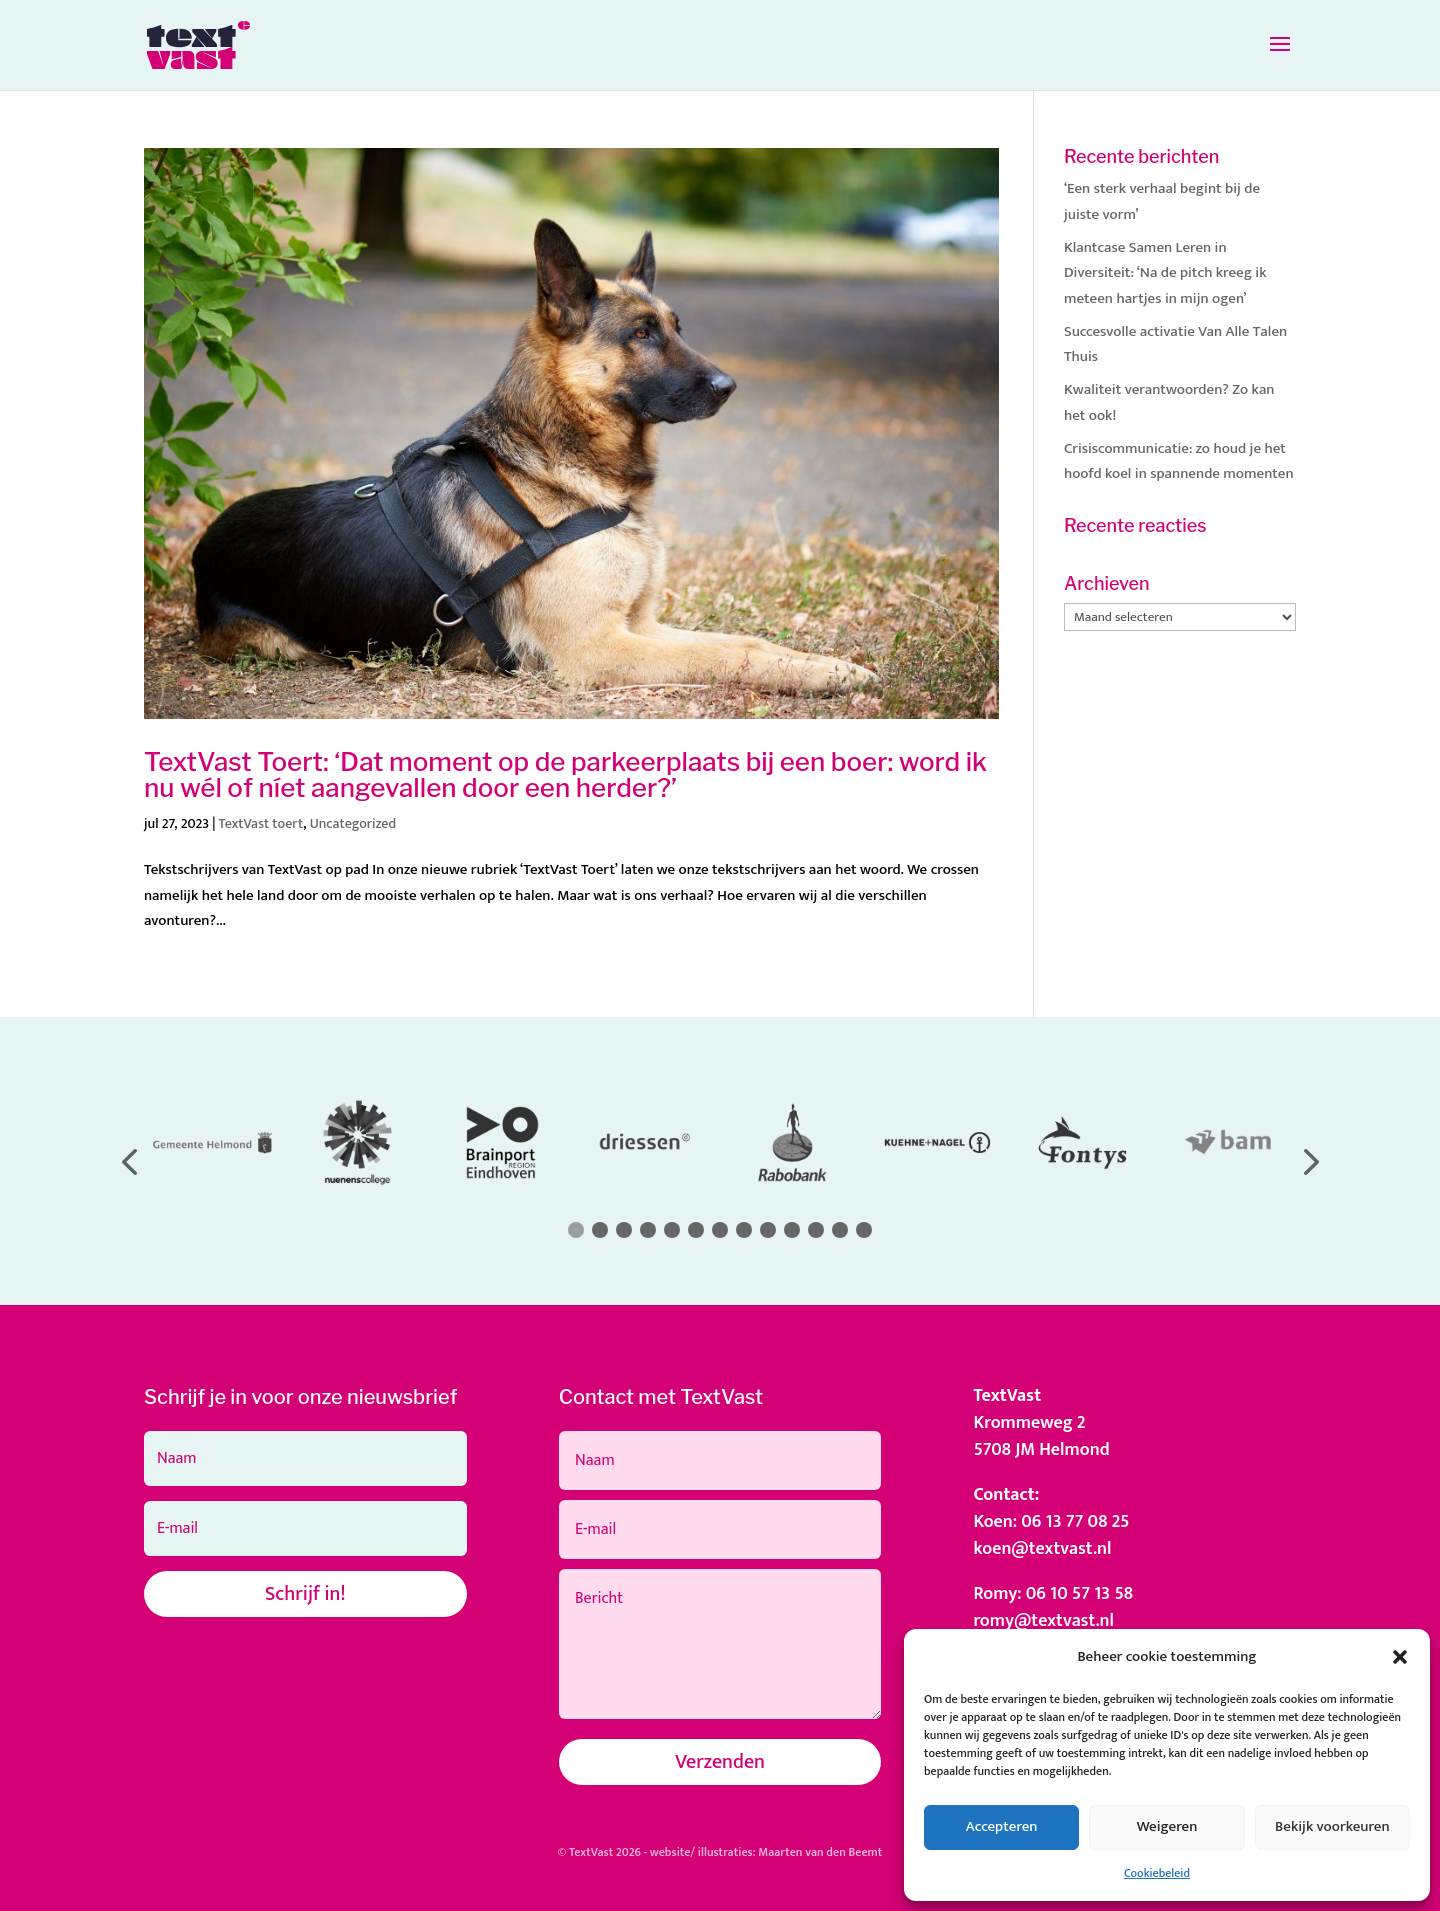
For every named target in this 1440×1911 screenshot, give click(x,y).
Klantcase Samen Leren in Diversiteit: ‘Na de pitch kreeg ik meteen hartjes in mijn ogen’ (1165, 273)
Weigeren (1167, 1826)
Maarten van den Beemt (820, 1852)
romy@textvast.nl (1043, 1621)
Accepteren (1002, 1826)
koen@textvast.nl (1042, 1549)
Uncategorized (353, 823)
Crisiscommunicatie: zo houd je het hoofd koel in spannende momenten (1179, 461)
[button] (1400, 1657)
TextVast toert (261, 823)
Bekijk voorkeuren (1332, 1826)
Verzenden (720, 1762)
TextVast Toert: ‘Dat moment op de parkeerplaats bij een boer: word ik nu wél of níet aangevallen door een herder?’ (565, 774)
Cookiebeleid (1157, 1873)
